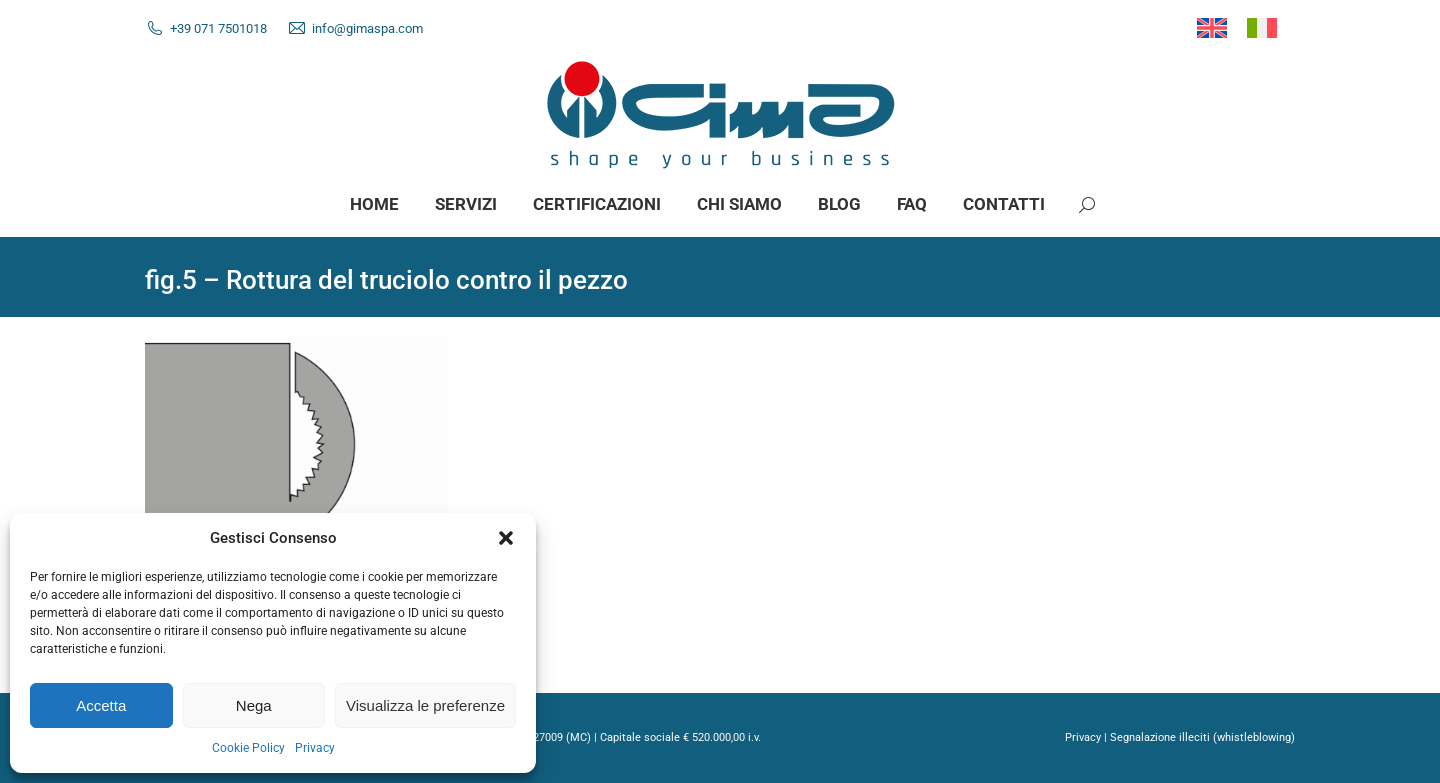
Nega (254, 705)
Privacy (315, 748)
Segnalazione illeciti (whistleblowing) (1202, 737)
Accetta (101, 705)
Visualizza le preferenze (425, 705)
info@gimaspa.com (367, 28)
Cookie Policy (248, 748)
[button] (506, 538)
